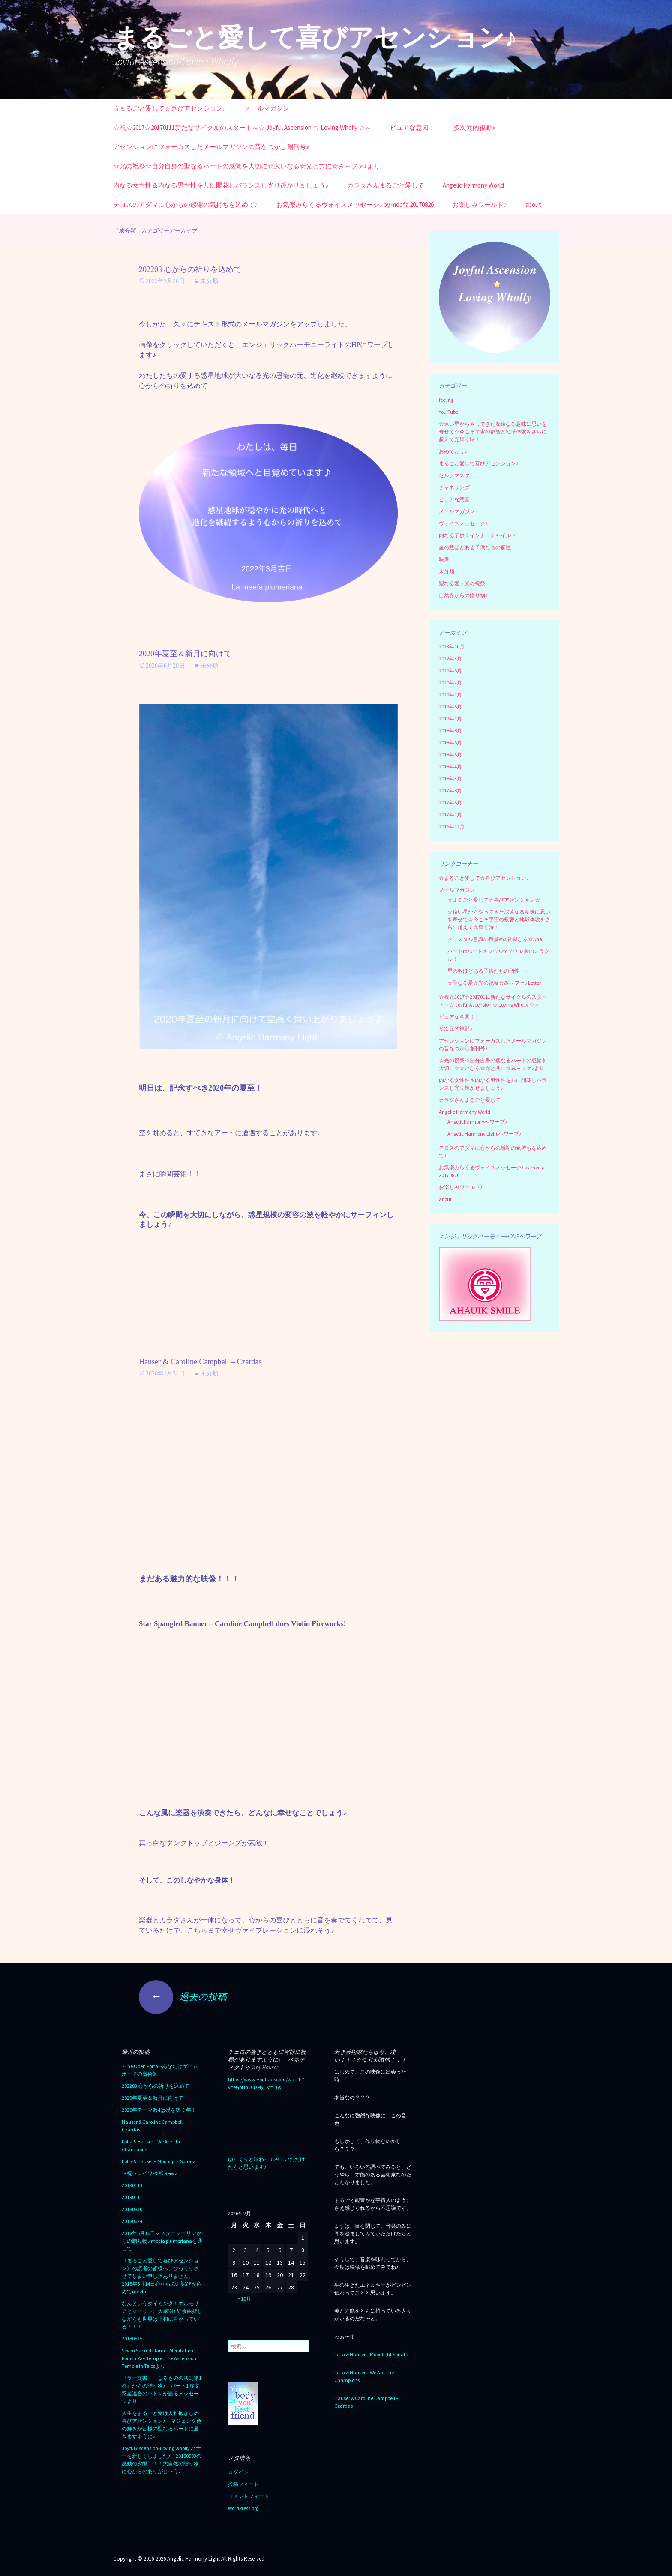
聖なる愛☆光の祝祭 (462, 583)
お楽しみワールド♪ (479, 204)
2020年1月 (450, 694)
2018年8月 (450, 730)
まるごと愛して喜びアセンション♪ (479, 463)
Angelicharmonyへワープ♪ (477, 1121)
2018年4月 (450, 766)
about (533, 204)
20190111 (132, 2197)
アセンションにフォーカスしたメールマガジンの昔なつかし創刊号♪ (211, 147)
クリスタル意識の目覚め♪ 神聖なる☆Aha (494, 939)
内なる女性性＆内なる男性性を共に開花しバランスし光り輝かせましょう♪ (221, 185)
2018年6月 (450, 742)
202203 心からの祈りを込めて (190, 269)
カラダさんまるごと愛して (385, 185)
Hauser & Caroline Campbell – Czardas (200, 1361)
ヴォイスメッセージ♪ (463, 523)
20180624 (132, 2221)
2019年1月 (450, 718)
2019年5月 (450, 706)
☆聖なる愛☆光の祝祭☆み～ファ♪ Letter (494, 983)
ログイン (238, 2472)
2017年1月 (450, 814)
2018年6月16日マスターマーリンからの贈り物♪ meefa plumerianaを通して (162, 2241)
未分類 (209, 281)
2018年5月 (450, 754)
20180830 (132, 2209)
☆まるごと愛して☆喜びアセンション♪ (169, 108)
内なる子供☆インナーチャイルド (477, 535)
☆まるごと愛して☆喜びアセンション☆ (493, 900)
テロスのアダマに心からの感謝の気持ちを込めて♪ (185, 204)
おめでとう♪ (453, 451)
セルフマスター (457, 475)
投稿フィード (243, 2484)
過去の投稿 (183, 1996)
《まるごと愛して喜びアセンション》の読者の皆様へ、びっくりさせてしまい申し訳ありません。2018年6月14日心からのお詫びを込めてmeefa (161, 2276)
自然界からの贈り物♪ (463, 595)
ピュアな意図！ (412, 127)
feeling (446, 400)
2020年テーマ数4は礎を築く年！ (159, 2110)
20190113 (132, 2185)
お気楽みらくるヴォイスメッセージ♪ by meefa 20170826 (355, 204)
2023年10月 (452, 646)
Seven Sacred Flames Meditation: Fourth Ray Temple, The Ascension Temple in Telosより (159, 2358)
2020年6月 (450, 670)
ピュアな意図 (454, 499)
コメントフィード (248, 2496)
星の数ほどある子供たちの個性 (475, 547)
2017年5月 (450, 802)
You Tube (448, 412)
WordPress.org (243, 2508)
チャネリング (454, 487)
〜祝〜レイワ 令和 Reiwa (150, 2173)
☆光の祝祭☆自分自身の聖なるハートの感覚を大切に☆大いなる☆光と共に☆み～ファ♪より (246, 166)
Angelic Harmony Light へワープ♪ (484, 1133)
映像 (444, 559)
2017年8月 (450, 790)
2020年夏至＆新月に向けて (185, 653)
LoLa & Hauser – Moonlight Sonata (159, 2161)
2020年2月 (450, 682)
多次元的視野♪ (474, 127)
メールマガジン (266, 108)
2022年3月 (450, 658)
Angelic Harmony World (473, 185)
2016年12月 (452, 826)
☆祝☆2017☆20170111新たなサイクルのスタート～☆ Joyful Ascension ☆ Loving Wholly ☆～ (242, 127)
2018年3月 (450, 778)
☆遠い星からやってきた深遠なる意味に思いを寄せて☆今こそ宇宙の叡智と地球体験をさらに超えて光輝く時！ (493, 431)
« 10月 (244, 2298)
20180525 (132, 2338)
